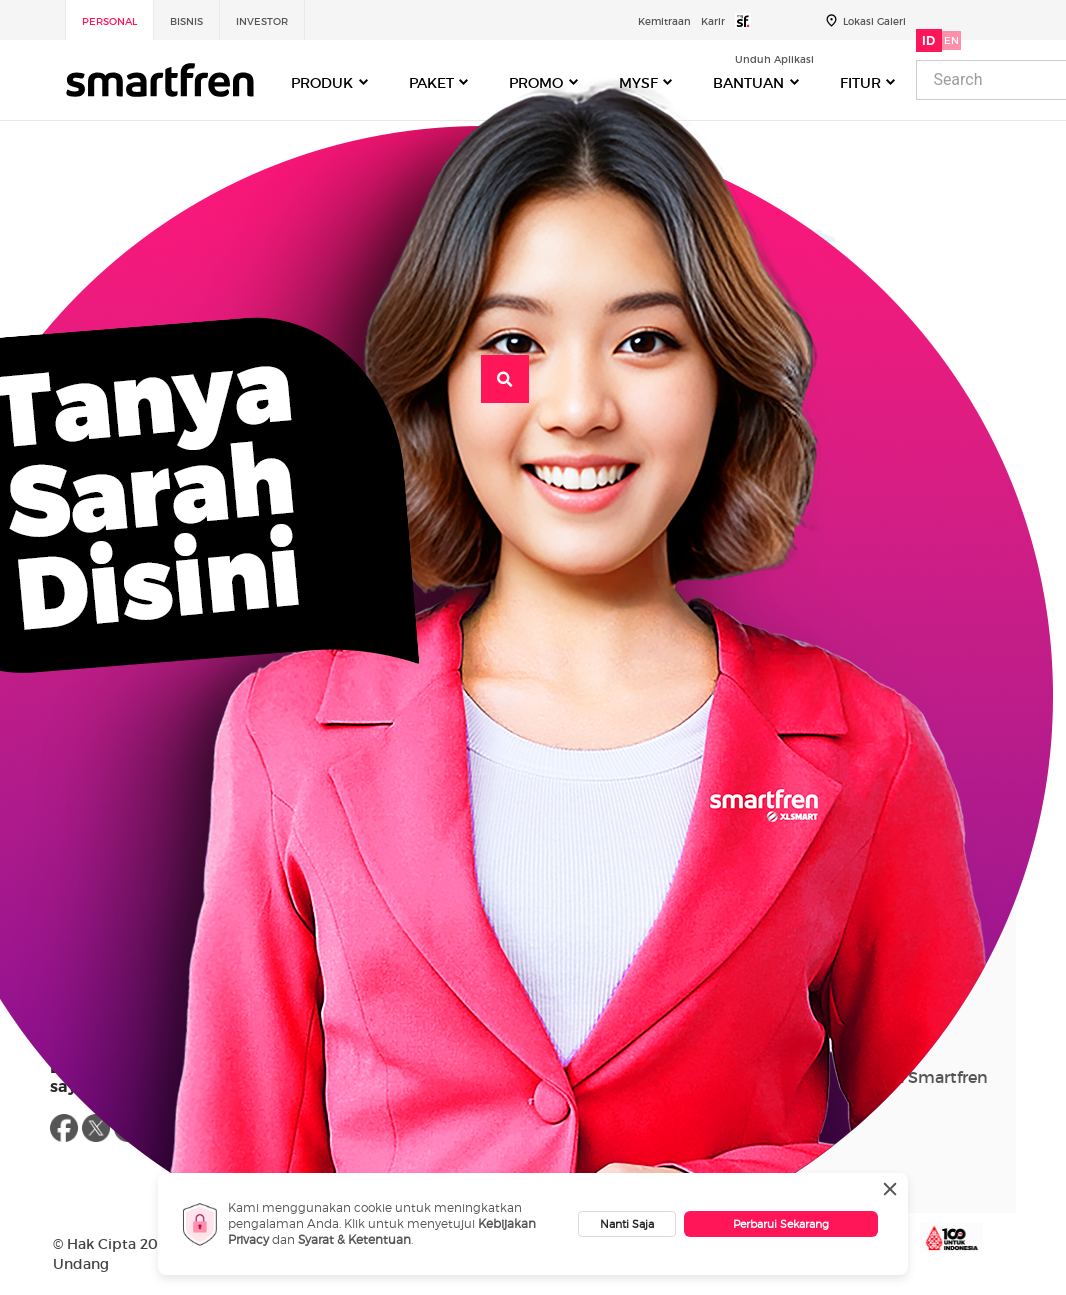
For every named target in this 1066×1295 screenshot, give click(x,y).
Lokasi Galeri (874, 21)
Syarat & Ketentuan (354, 1239)
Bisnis (186, 21)
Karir (713, 21)
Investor (262, 21)
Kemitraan (664, 21)
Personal (109, 21)
